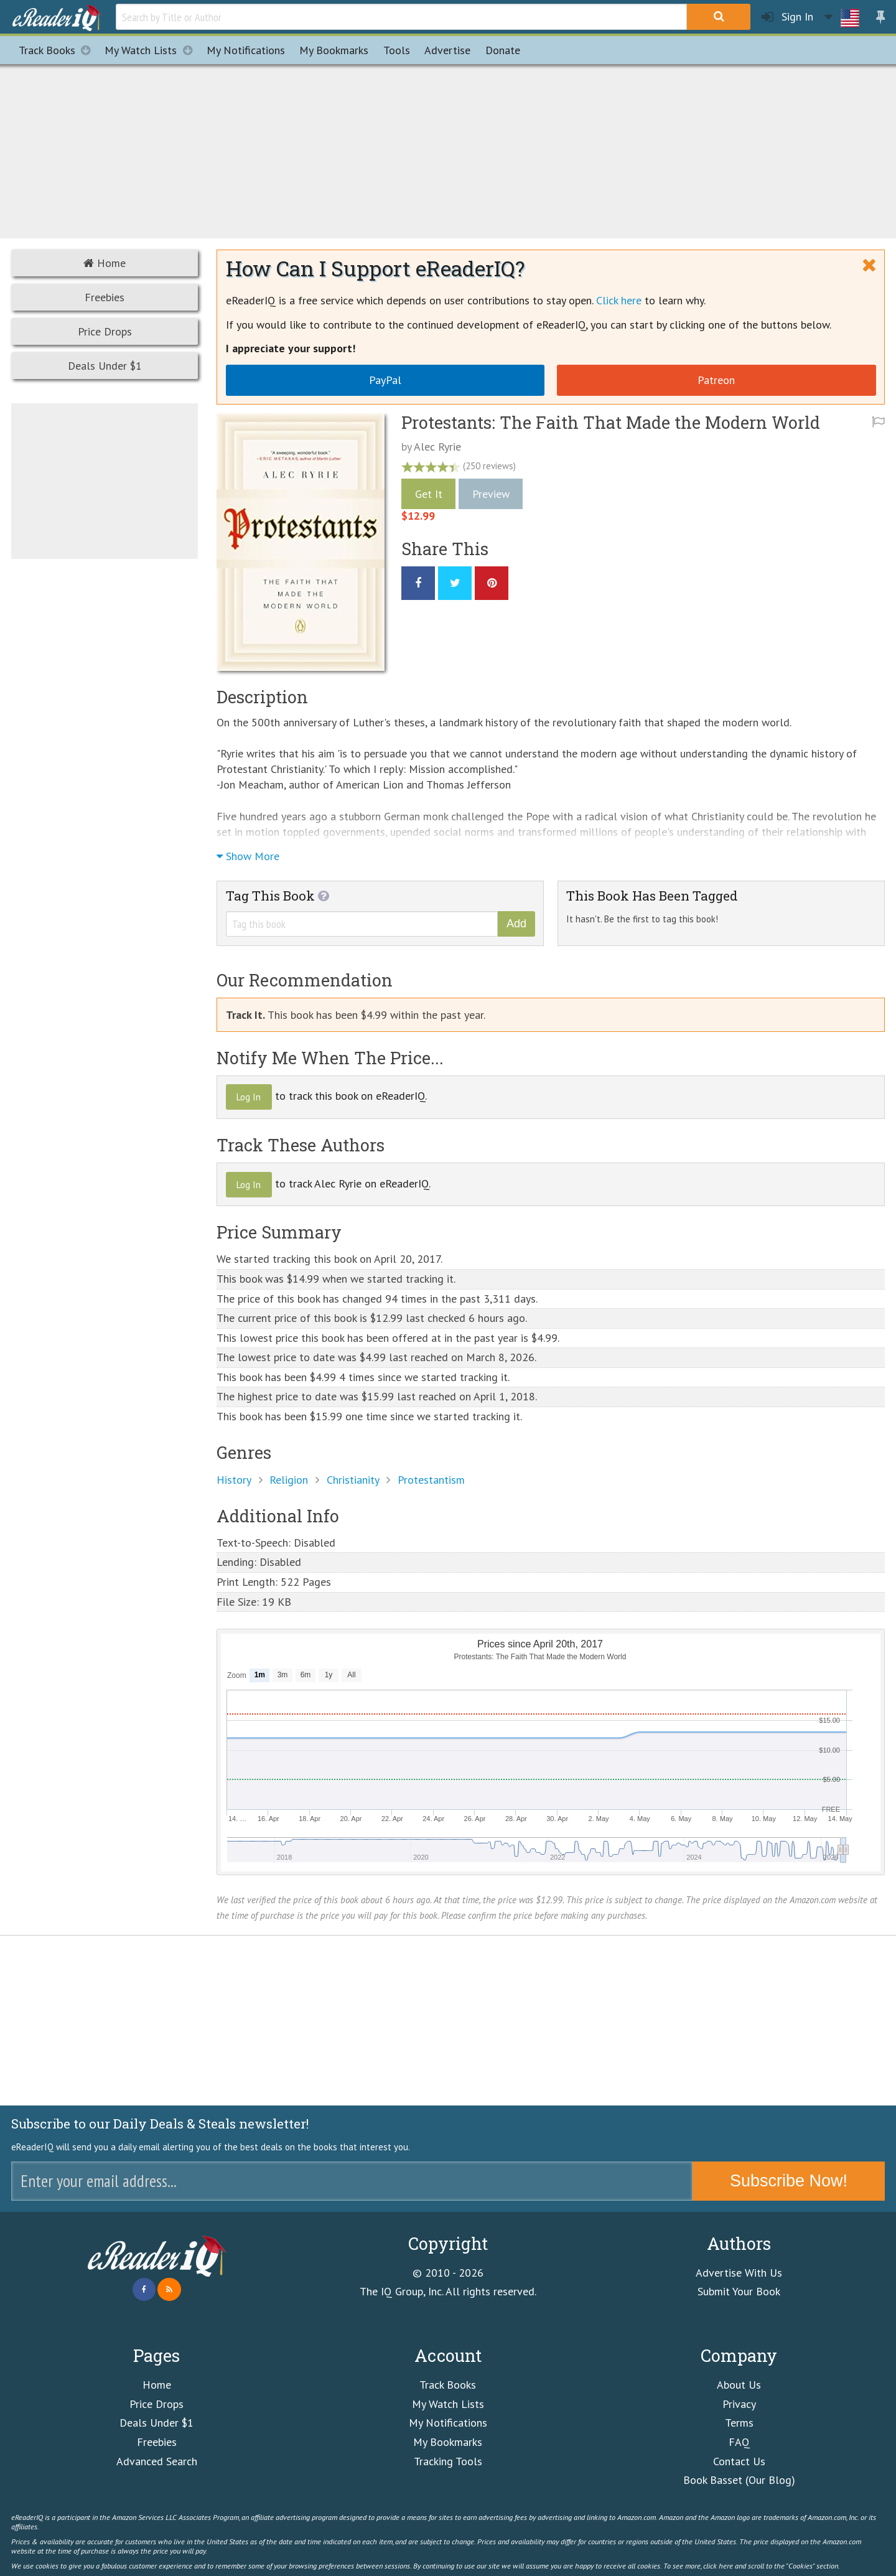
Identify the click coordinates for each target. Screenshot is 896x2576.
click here (718, 2565)
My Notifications (448, 2422)
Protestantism (431, 1480)
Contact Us (739, 2461)
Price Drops (105, 331)
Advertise (447, 50)
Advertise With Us (739, 2272)
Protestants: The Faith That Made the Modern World (610, 422)
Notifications (246, 50)
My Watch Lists (152, 50)
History (234, 1480)
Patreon (716, 380)
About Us (739, 2384)
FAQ (739, 2442)
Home (104, 263)
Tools (396, 50)
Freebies (104, 297)
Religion (288, 1480)
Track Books (58, 50)
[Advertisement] (448, 149)
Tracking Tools (448, 2461)
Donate (502, 50)
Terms (739, 2422)
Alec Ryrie (437, 446)
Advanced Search (156, 2461)
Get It (428, 494)
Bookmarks (333, 50)
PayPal (385, 380)
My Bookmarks (447, 2442)
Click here (619, 300)
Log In (248, 1097)
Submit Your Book (739, 2291)
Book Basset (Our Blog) (739, 2480)
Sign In (787, 17)
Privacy (739, 2404)
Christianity (353, 1480)
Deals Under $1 (105, 365)
